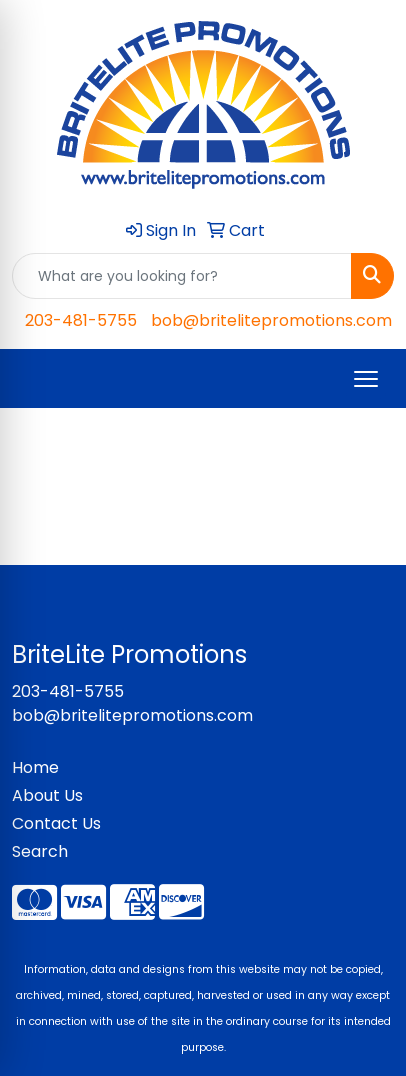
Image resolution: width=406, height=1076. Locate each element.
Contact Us (56, 823)
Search (40, 851)
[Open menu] (366, 379)
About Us (47, 795)
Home (35, 767)
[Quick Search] (182, 276)
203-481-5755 (81, 320)
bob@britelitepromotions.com (271, 320)
